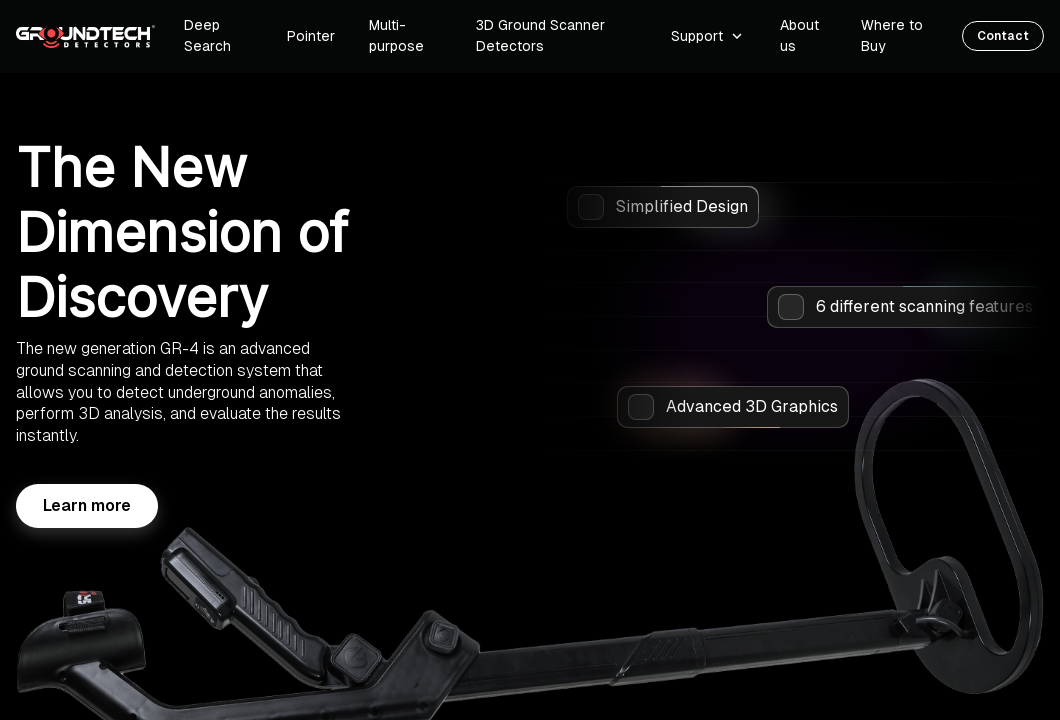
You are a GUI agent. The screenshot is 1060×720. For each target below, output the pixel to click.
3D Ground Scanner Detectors (540, 35)
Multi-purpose (396, 35)
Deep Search (207, 35)
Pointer (311, 36)
